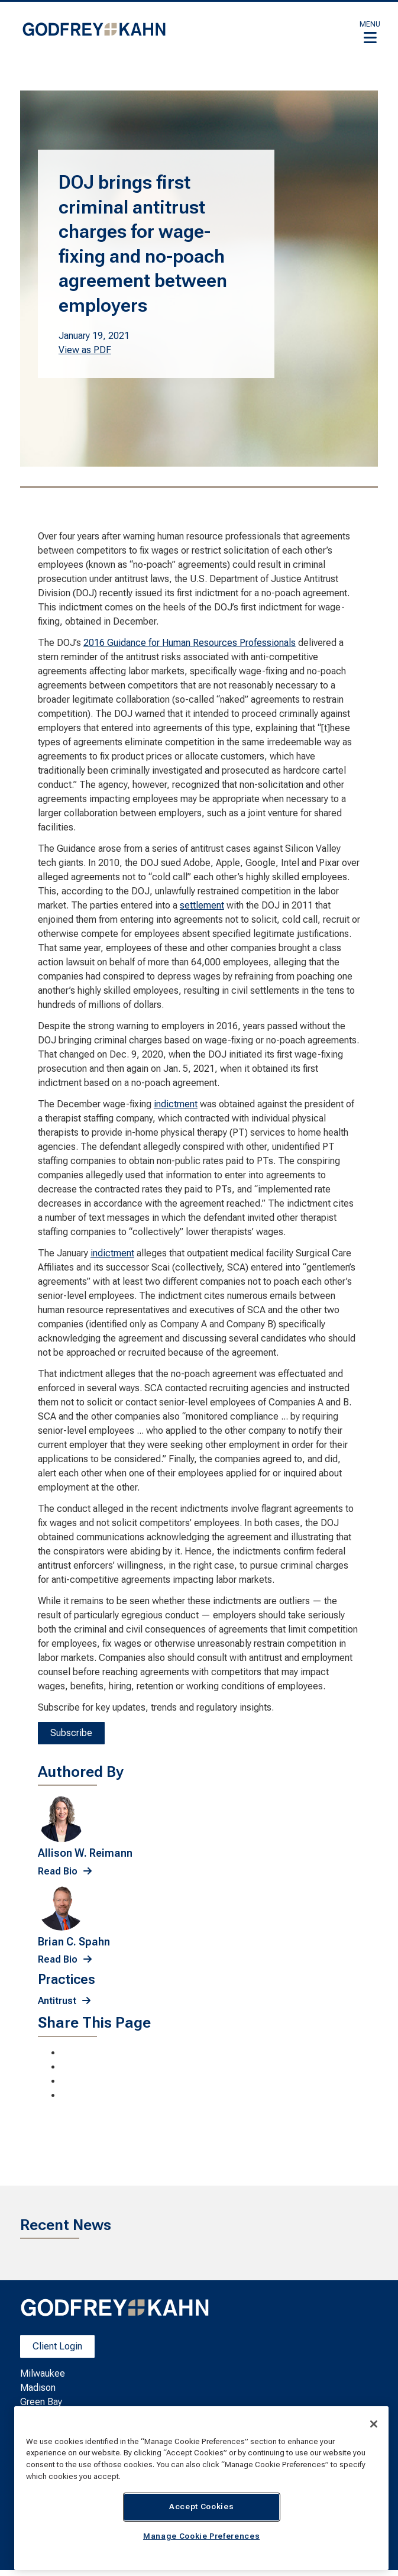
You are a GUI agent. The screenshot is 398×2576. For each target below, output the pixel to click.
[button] (370, 32)
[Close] (374, 2424)
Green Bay (41, 2401)
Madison (38, 2387)
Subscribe (71, 1732)
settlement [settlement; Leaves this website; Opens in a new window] (202, 905)
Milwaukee (42, 2373)
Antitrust (57, 2001)
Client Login (57, 2346)
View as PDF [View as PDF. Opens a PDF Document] (85, 349)
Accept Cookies (201, 2506)
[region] (201, 2488)
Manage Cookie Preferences (201, 2536)
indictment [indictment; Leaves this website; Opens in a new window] (176, 1104)
